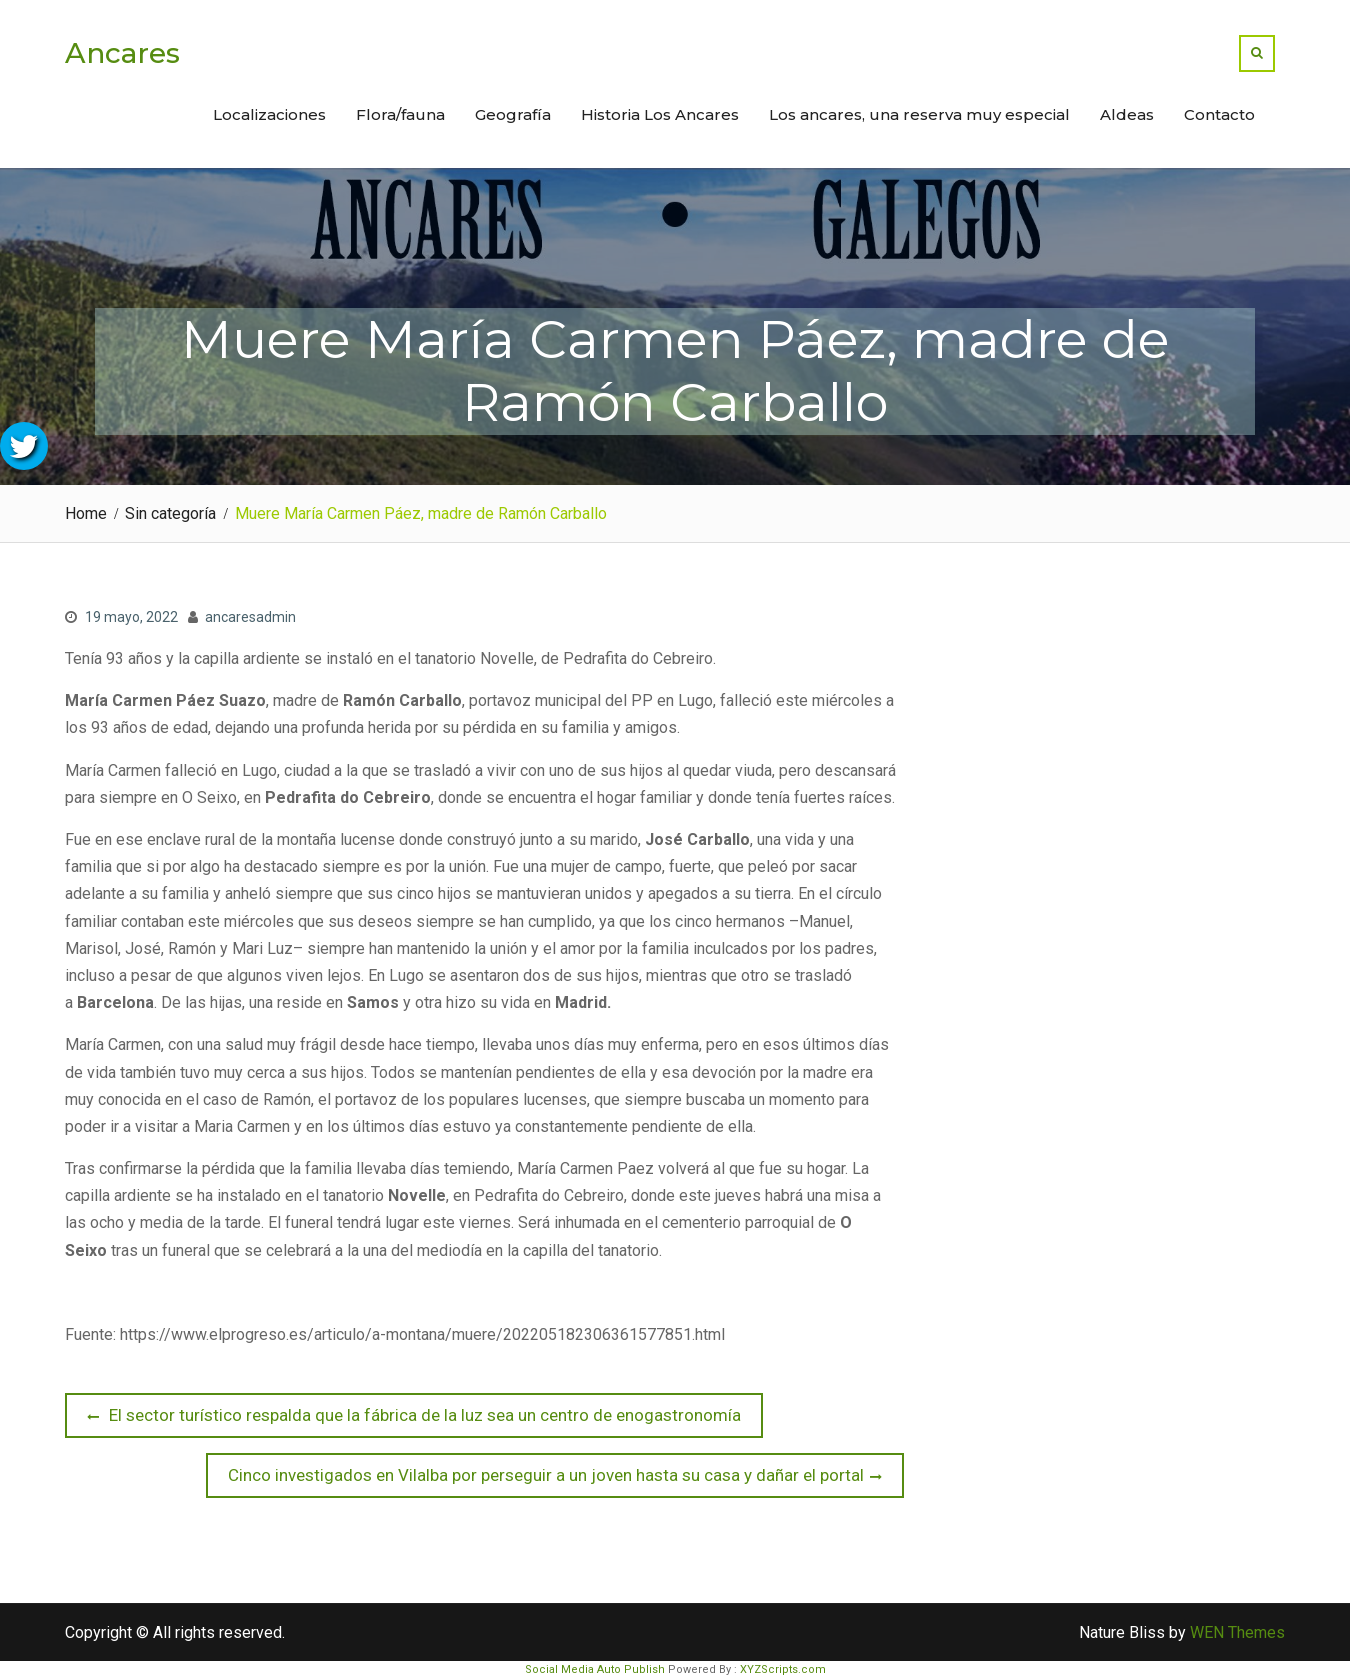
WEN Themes (1237, 1632)
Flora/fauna (400, 114)
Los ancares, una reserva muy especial (919, 114)
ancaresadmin (250, 617)
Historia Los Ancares (660, 114)
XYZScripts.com (783, 1669)
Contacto (1219, 114)
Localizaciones (269, 114)
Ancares (122, 53)
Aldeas (1127, 114)
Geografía (513, 114)
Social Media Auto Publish (595, 1669)
